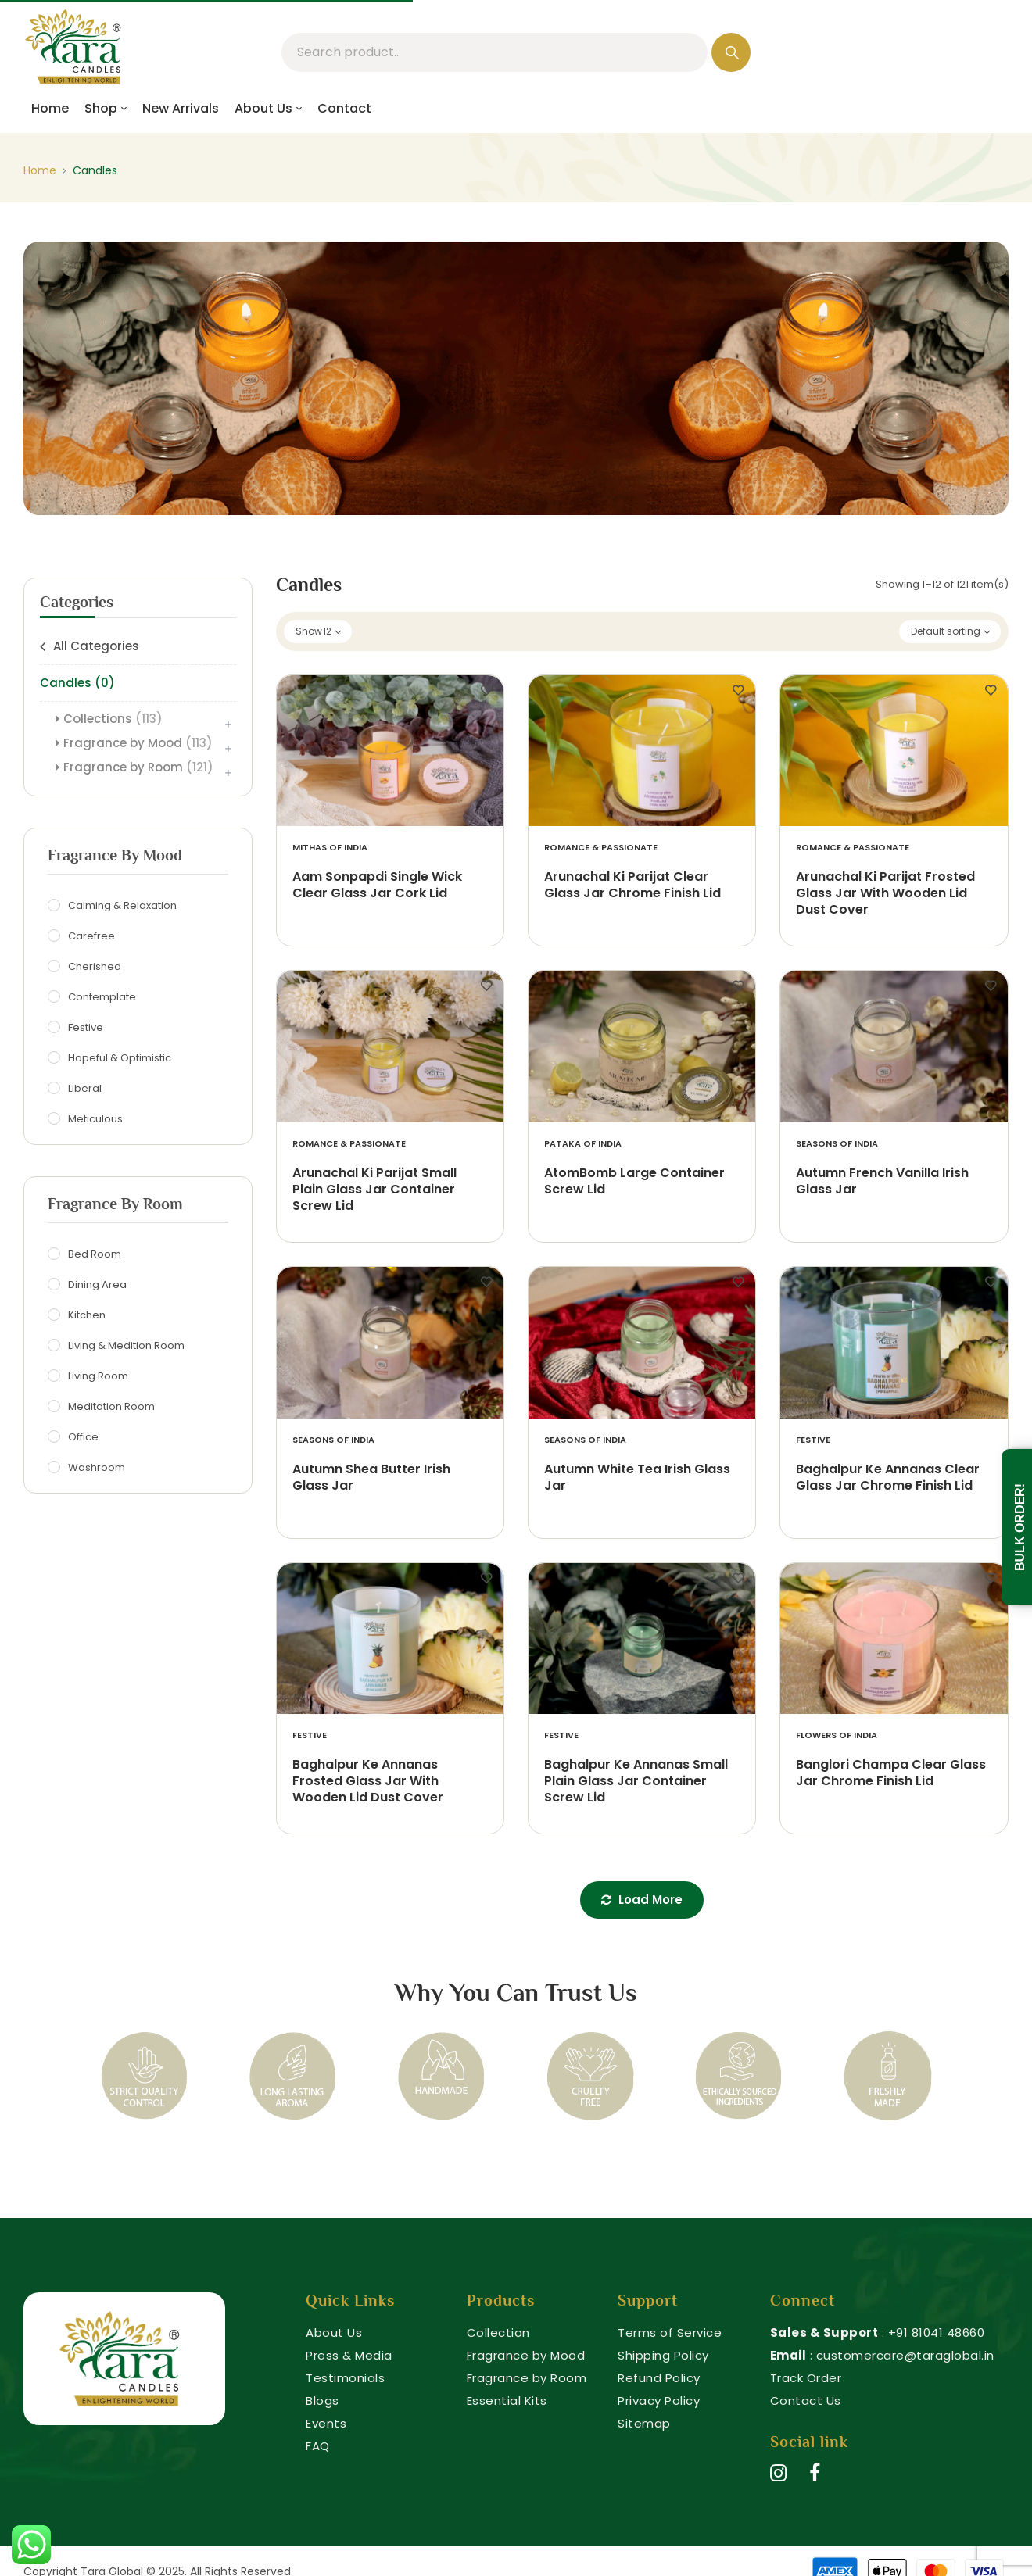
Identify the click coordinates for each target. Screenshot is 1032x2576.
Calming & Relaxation (124, 905)
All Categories (96, 646)
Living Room (100, 1376)
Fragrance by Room (138, 767)
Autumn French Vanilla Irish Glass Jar (882, 1181)
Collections (113, 718)
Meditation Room (113, 1406)
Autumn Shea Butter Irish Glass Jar (371, 1478)
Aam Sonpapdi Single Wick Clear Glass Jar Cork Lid (377, 885)
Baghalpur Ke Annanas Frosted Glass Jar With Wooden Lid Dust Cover (367, 1781)
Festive (87, 1027)
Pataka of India (583, 1144)
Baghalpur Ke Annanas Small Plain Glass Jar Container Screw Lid (636, 1781)
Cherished (96, 966)
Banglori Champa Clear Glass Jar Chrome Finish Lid (891, 1773)
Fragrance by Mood (138, 743)
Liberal (87, 1088)
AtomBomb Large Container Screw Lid (634, 1181)
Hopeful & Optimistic (121, 1058)
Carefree (93, 936)
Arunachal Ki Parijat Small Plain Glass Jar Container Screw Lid (374, 1190)
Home (39, 170)
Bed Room (96, 1254)
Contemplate (104, 997)
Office (85, 1437)
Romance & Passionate (601, 847)
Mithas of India (329, 847)
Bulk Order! (1020, 1527)
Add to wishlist (486, 691)
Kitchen (88, 1315)
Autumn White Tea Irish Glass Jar (637, 1478)
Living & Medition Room (128, 1345)
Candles (77, 682)
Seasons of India (837, 1144)
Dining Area (99, 1284)
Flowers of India (836, 1735)
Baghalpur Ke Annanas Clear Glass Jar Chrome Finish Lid (888, 1478)
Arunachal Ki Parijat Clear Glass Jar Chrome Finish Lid (632, 885)
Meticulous (97, 1119)
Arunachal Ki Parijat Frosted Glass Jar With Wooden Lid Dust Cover (885, 893)
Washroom (98, 1467)
